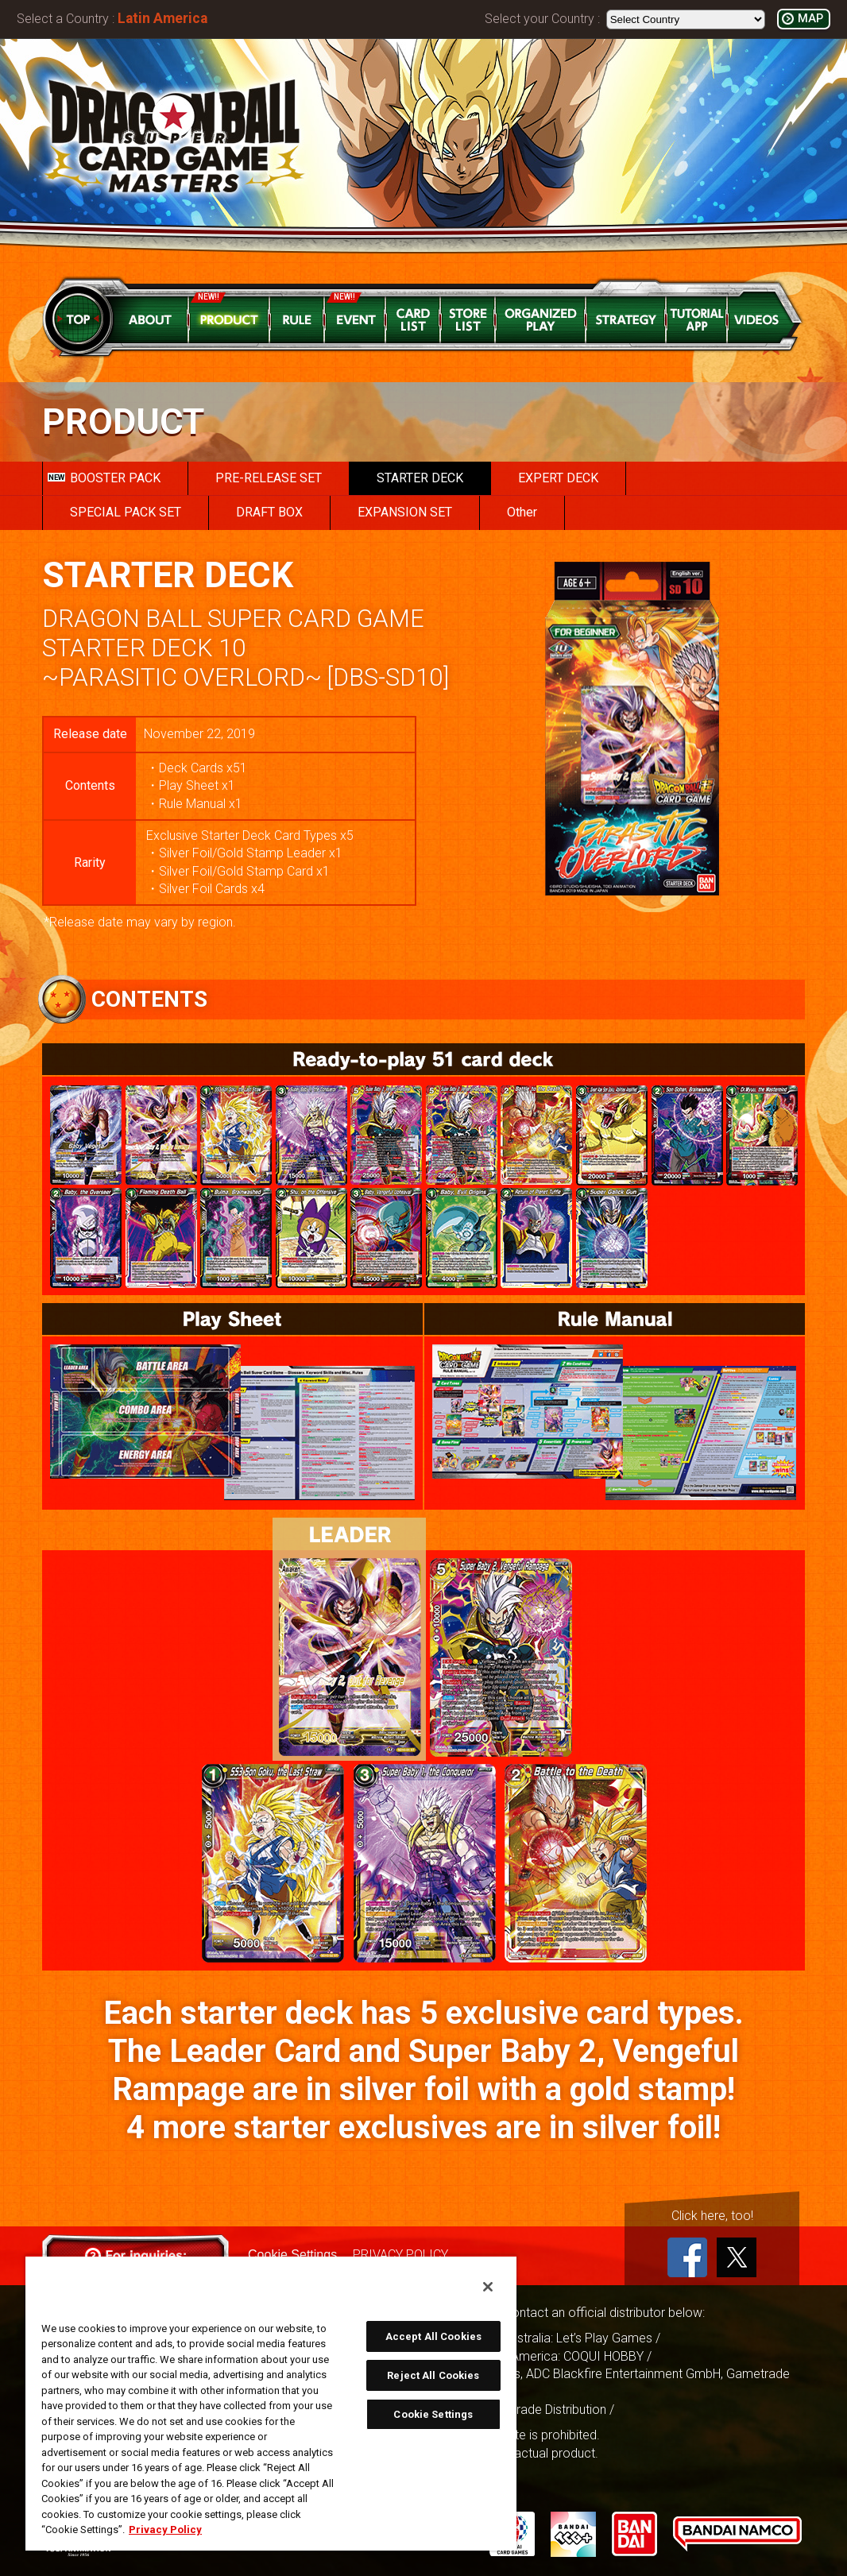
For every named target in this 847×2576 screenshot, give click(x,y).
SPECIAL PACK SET (125, 512)
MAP (810, 18)
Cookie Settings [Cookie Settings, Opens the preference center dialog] (433, 2414)
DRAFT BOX (269, 512)
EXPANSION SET (405, 512)
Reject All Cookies (433, 2375)
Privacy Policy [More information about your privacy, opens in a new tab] (165, 2529)
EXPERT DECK (558, 477)
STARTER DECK (420, 477)
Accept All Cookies (433, 2336)
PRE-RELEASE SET (268, 477)
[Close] (487, 2286)
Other (522, 512)
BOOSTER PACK (104, 477)
